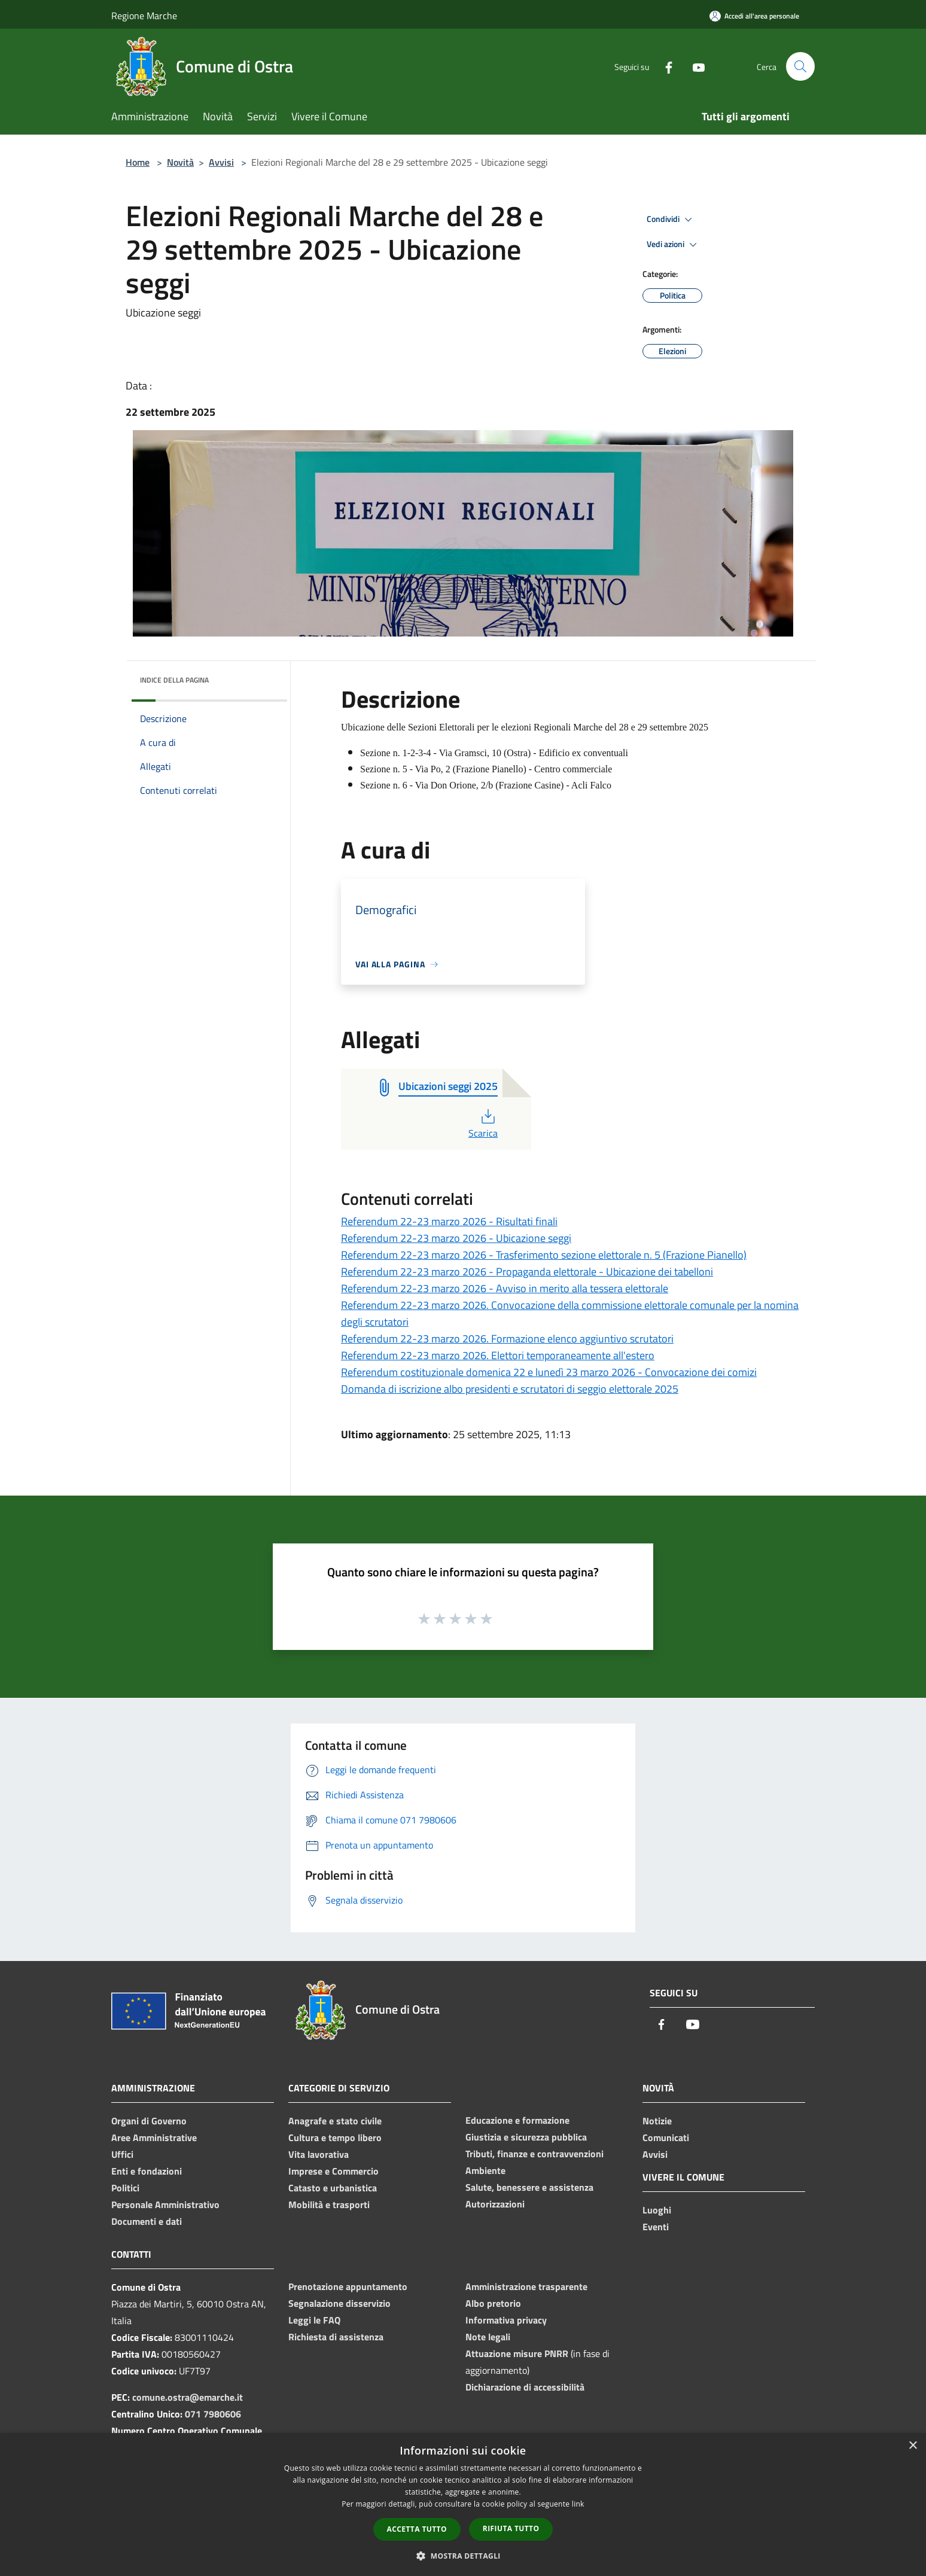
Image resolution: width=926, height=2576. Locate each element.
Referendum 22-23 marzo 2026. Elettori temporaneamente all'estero (497, 1355)
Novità (180, 162)
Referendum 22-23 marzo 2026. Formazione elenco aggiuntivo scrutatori (507, 1338)
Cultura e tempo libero (335, 2137)
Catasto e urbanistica (332, 2188)
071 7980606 (213, 2414)
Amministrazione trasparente (526, 2286)
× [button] (912, 2445)
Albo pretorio (493, 2303)
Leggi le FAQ (314, 2320)
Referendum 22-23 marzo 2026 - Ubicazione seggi (456, 1238)
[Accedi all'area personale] (754, 16)
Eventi (655, 2226)
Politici (125, 2188)
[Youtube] (694, 66)
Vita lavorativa (318, 2154)
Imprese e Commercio (333, 2171)
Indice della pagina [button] (174, 680)
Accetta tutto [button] (417, 2529)
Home (138, 162)
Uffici (122, 2154)
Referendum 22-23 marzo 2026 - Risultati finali (449, 1221)
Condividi (671, 219)
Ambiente (485, 2170)
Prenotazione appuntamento (347, 2286)
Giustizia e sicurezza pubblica (526, 2137)
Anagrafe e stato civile (335, 2121)
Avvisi (221, 162)
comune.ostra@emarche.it (187, 2397)
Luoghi (656, 2210)
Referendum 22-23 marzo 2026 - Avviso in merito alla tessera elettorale (504, 1288)
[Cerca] (800, 66)
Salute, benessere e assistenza (529, 2187)
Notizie (657, 2121)
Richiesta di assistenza (335, 2337)
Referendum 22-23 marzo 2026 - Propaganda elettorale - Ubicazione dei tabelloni (527, 1271)
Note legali (487, 2337)
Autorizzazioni (495, 2204)
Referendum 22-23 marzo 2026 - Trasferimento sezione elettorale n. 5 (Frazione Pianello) (544, 1255)
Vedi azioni (673, 244)
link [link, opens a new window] (578, 2504)
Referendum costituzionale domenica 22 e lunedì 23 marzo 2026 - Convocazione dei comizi (549, 1372)
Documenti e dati (146, 2221)
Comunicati (665, 2137)
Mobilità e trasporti (329, 2204)
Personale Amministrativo (165, 2204)
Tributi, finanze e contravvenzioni (534, 2153)
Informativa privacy (506, 2320)
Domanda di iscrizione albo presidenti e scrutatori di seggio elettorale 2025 (509, 1389)
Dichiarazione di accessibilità (524, 2387)
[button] (463, 2556)
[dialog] (463, 2504)
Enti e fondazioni (146, 2171)
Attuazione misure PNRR (516, 2353)
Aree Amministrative (154, 2137)
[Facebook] (664, 66)
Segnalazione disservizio (339, 2303)
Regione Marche (144, 15)
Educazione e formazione (517, 2120)
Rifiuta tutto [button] (511, 2528)
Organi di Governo (149, 2121)
